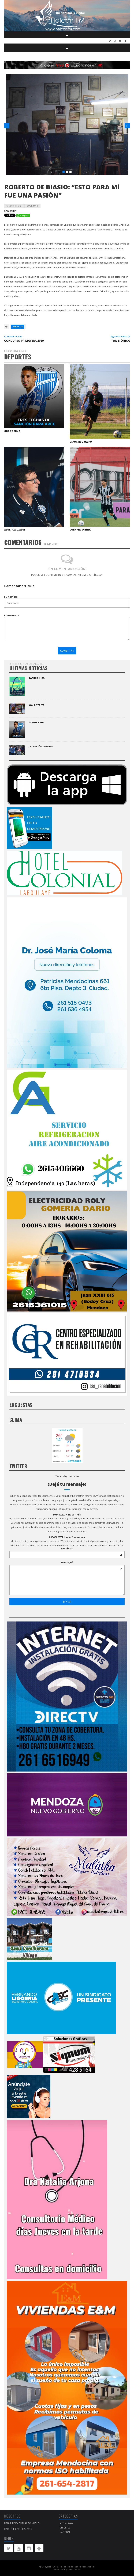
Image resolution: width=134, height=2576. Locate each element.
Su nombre (11, 596)
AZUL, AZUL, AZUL (14, 529)
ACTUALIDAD (66, 2523)
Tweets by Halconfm (67, 1476)
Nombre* (67, 1548)
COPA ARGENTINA (80, 529)
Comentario (11, 615)
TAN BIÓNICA (36, 678)
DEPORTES (18, 326)
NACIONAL (65, 2532)
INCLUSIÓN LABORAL (41, 746)
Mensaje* (67, 1562)
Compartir (10, 211)
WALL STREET (36, 705)
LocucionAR (74, 2569)
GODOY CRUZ (12, 431)
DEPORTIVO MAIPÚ (81, 441)
